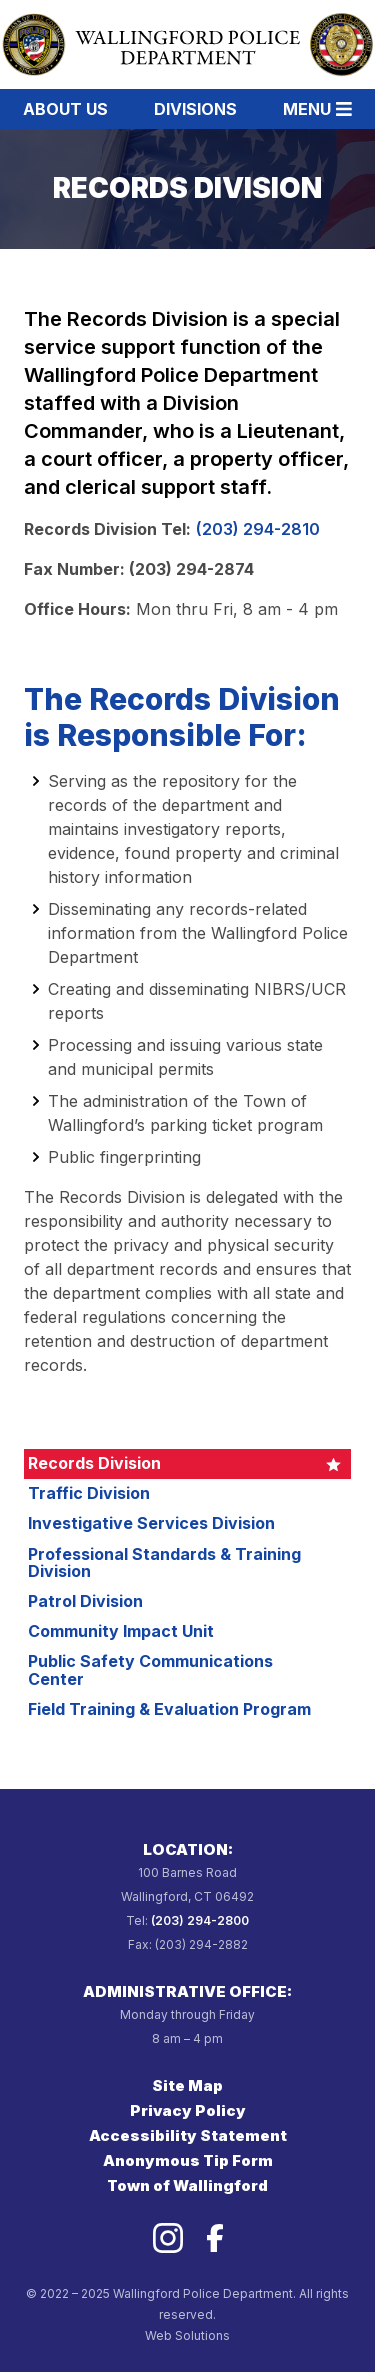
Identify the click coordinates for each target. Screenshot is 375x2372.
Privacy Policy (188, 2110)
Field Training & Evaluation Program (169, 1709)
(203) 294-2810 (258, 529)
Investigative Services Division (151, 1523)
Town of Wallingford (187, 2185)
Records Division (94, 1463)
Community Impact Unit (121, 1631)
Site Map (187, 2085)
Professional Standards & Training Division (164, 1563)
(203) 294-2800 (200, 1920)
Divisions (195, 109)
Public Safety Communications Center (150, 1670)
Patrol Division (85, 1601)
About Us (65, 109)
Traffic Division (89, 1493)
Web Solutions (187, 2335)
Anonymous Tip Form (188, 2160)
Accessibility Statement (188, 2135)
